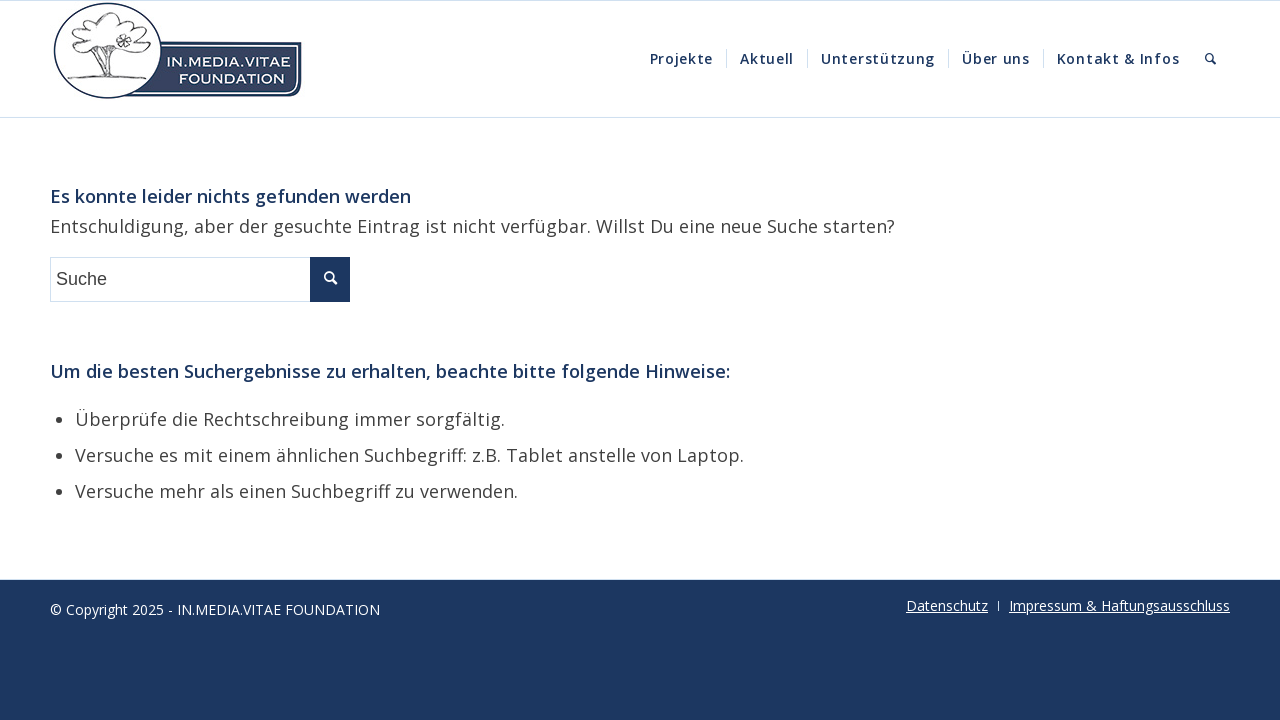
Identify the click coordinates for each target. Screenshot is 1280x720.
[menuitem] (682, 59)
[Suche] (1211, 59)
